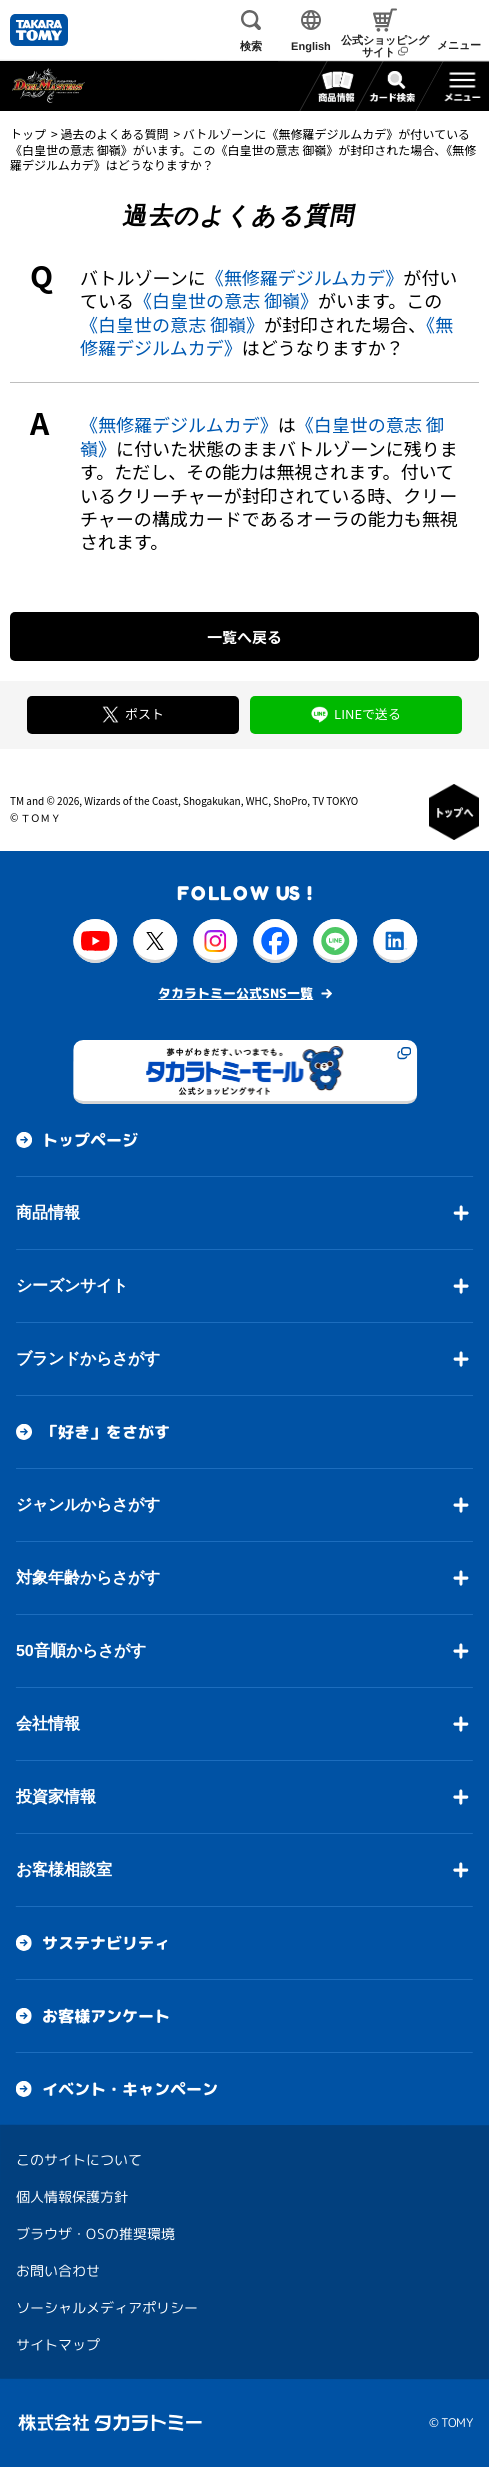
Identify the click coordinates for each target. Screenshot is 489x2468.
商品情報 (48, 1212)
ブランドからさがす (88, 1358)
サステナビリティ (106, 1943)
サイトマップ (58, 2344)
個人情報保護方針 (72, 2196)
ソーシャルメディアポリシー (107, 2307)
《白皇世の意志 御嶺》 (226, 300)
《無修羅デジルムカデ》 (305, 277)
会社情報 (48, 1723)
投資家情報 (56, 1796)
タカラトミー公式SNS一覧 (235, 993)
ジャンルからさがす (88, 1504)
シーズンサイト (72, 1285)
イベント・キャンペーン (130, 2089)
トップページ (90, 1140)
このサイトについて (79, 2159)
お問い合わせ (58, 2270)
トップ (28, 133)
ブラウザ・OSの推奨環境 (95, 2233)
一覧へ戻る (244, 636)
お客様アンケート (106, 2016)
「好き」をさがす (106, 1432)
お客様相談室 (64, 1869)
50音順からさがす (81, 1650)
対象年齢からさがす (88, 1577)
